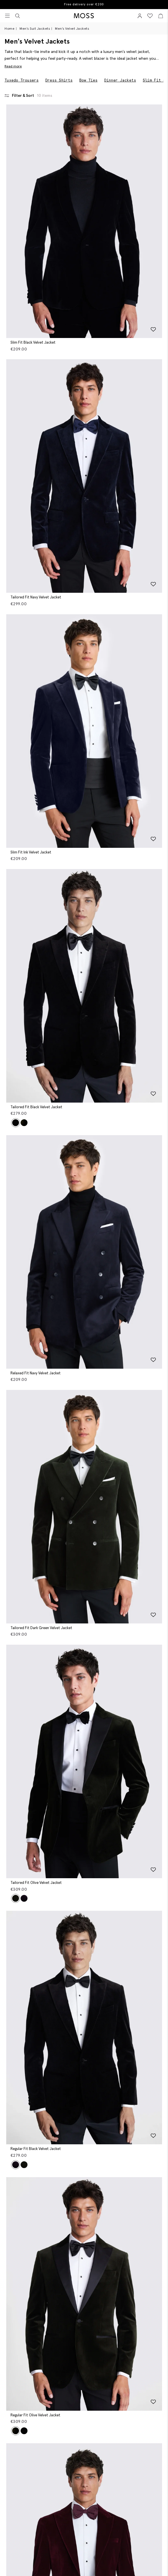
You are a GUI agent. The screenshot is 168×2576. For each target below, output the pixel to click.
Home (9, 28)
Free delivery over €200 (84, 4)
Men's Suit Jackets (35, 28)
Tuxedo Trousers (22, 80)
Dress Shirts (59, 80)
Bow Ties (88, 80)
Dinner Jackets (120, 80)
